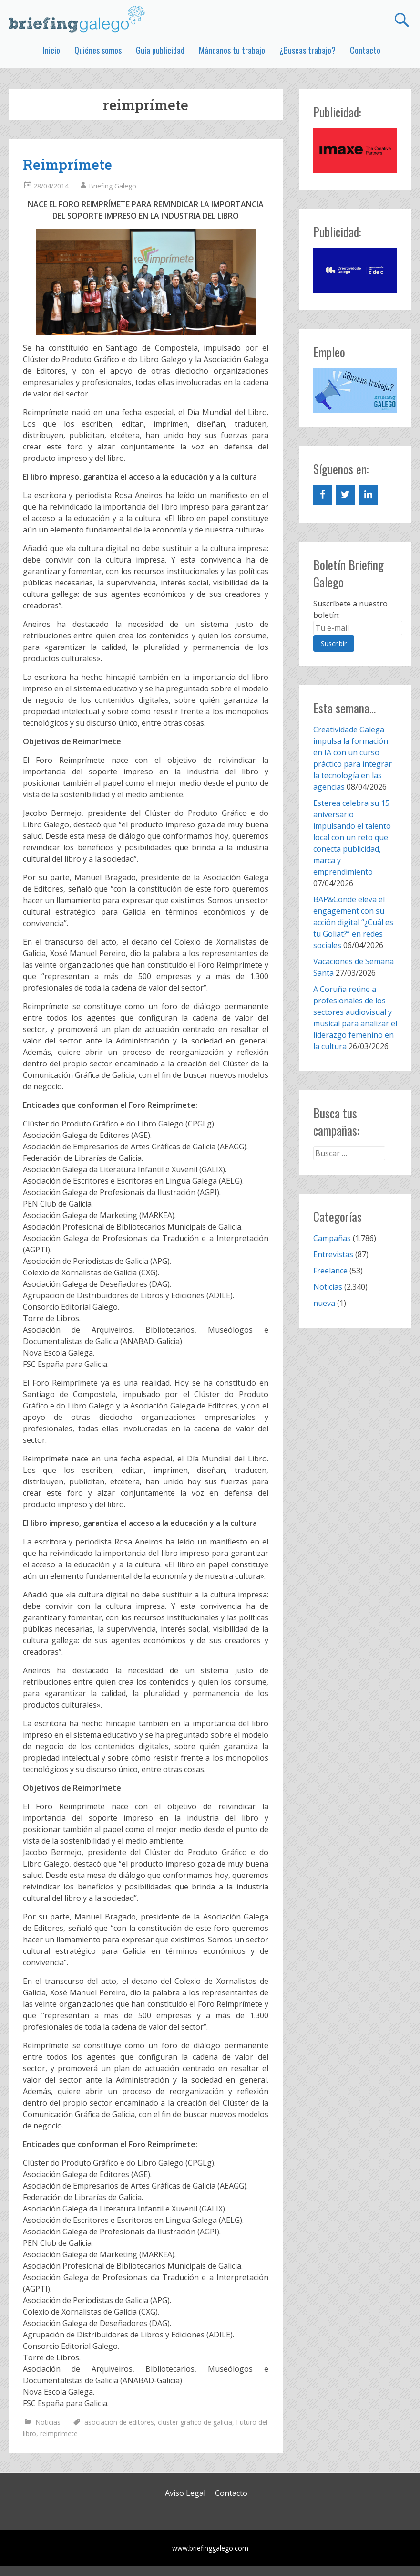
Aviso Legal (185, 2493)
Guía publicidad (160, 50)
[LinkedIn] (368, 495)
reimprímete (59, 2433)
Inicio (51, 50)
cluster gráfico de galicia (195, 2422)
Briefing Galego (112, 185)
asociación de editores (119, 2422)
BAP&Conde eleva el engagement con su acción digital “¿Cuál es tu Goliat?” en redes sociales (353, 922)
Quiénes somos (98, 50)
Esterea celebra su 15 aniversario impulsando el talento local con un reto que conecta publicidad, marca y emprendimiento (352, 837)
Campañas (332, 1238)
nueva (324, 1303)
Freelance (330, 1270)
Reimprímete (67, 164)
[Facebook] (322, 495)
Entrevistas (333, 1254)
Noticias (48, 2422)
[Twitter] (345, 495)
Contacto (365, 50)
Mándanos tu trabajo (232, 50)
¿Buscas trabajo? (307, 50)
